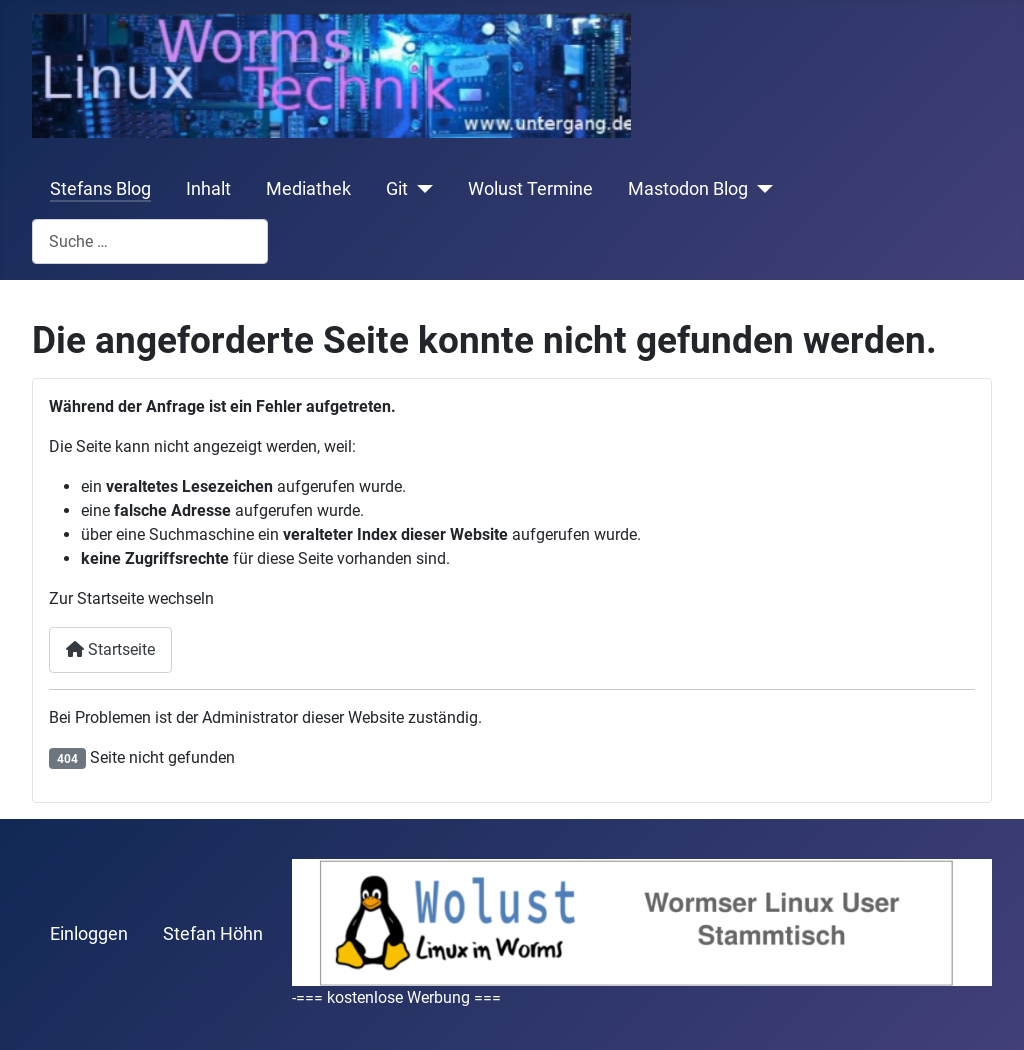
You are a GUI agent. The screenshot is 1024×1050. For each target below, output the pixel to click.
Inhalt (208, 189)
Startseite (110, 649)
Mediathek (308, 189)
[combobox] (150, 241)
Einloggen (89, 934)
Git (397, 189)
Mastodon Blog (688, 189)
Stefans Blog (100, 189)
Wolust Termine (530, 189)
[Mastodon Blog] (760, 189)
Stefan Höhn (213, 934)
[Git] (420, 189)
